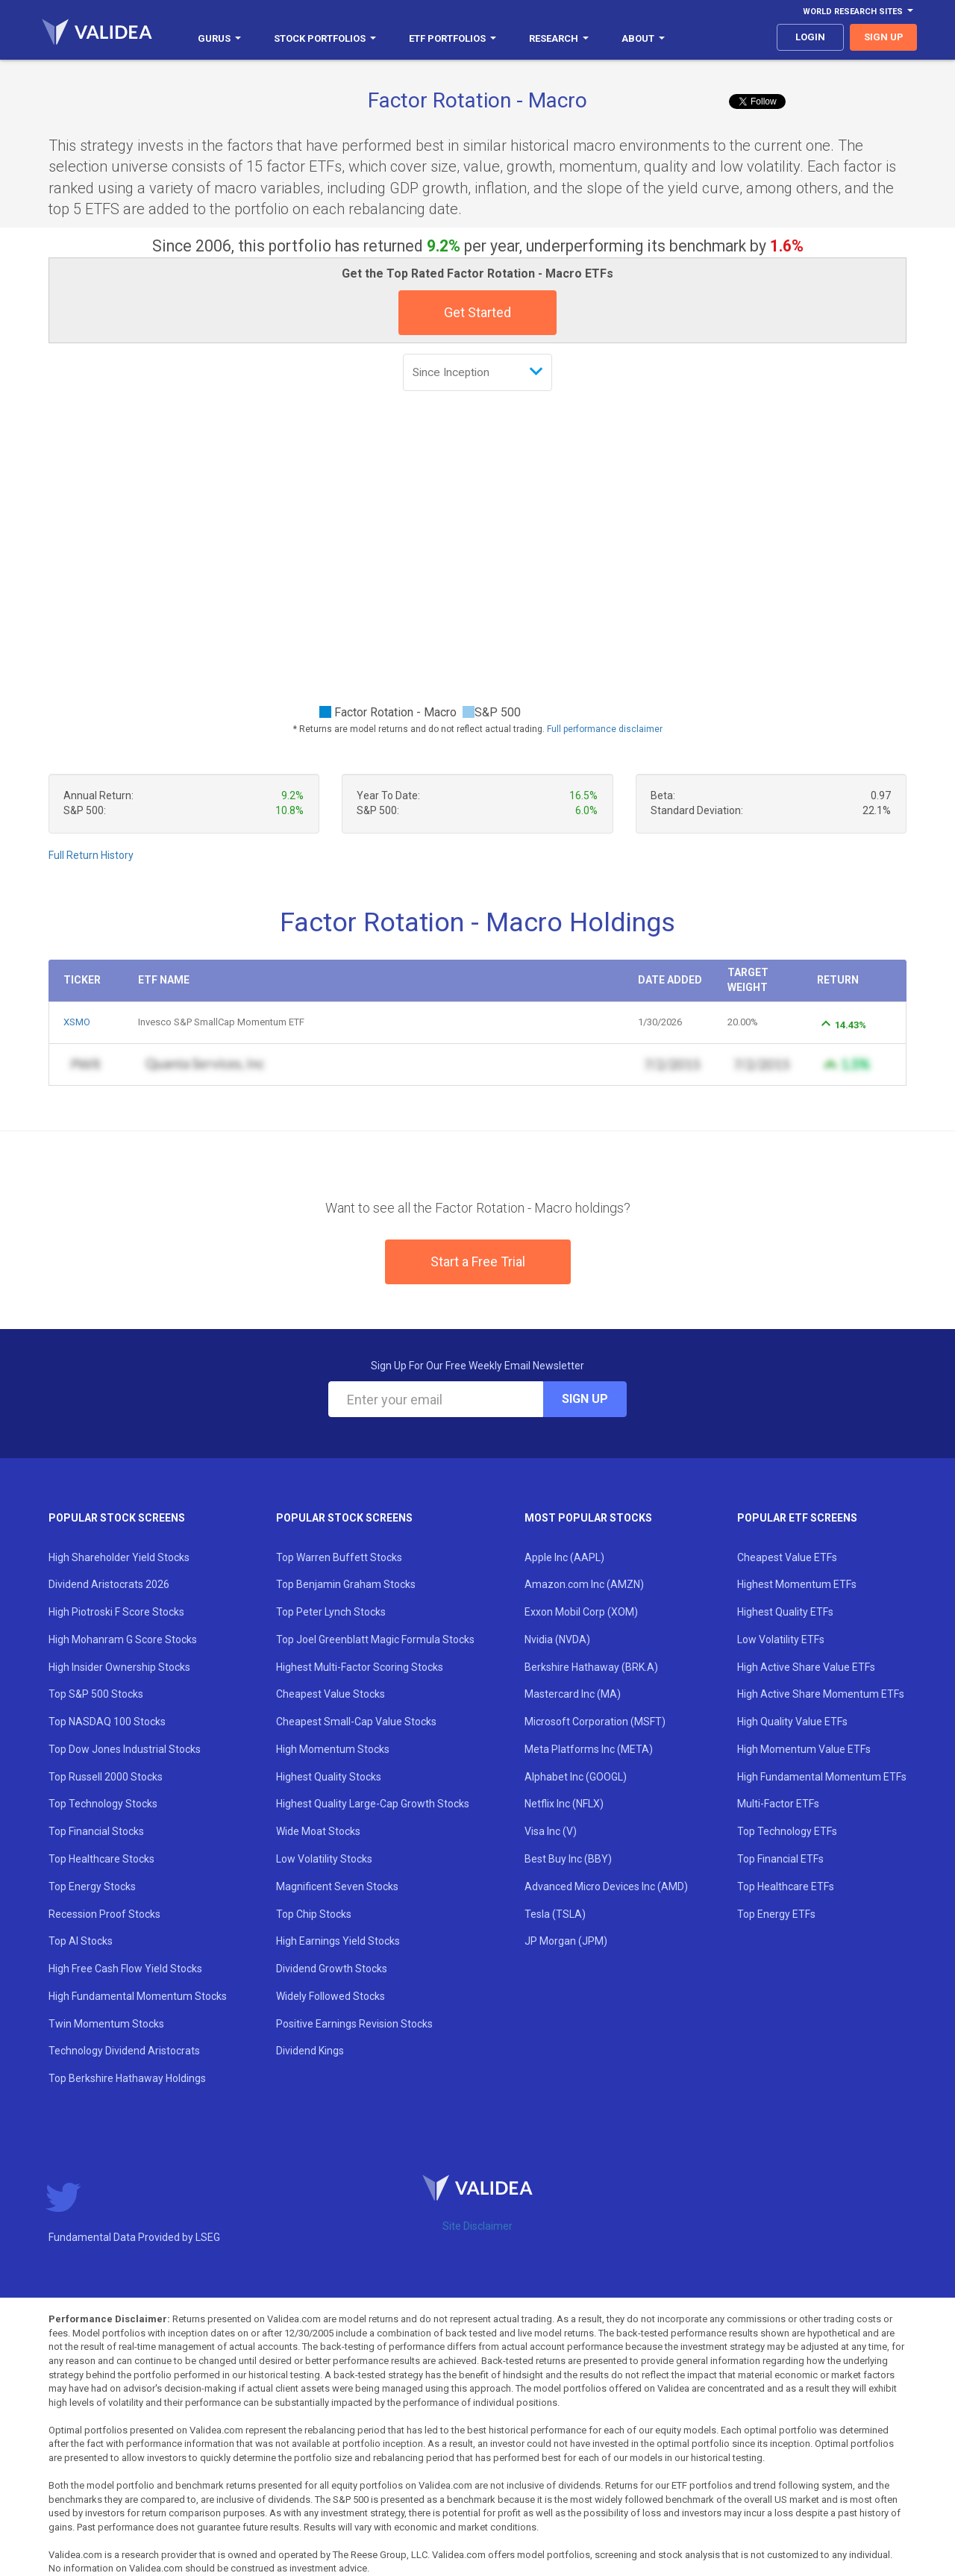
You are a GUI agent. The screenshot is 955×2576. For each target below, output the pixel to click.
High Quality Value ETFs (792, 1722)
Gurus (219, 38)
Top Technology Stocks (102, 1804)
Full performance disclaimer (605, 729)
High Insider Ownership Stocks (119, 1667)
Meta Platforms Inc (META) (589, 1749)
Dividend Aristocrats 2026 (108, 1584)
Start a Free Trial (477, 1261)
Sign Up (585, 1399)
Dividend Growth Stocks (331, 1969)
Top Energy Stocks (92, 1886)
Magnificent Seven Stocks (337, 1886)
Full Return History (91, 855)
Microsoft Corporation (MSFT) (595, 1722)
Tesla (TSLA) (555, 1914)
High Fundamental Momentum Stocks (137, 1996)
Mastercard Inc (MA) (573, 1694)
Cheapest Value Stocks (330, 1694)
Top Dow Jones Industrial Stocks (124, 1749)
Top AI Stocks (80, 1941)
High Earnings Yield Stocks (338, 1941)
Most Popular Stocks (588, 1518)
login (810, 37)
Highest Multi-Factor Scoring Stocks (359, 1667)
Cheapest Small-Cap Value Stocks (356, 1722)
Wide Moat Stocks (318, 1831)
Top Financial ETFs (780, 1859)
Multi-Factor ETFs (778, 1804)
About (643, 38)
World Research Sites (858, 11)
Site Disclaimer (477, 2226)
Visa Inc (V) (551, 1831)
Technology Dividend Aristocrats (124, 2051)
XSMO (76, 1022)
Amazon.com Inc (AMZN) (584, 1584)
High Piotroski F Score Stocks (116, 1612)
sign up (884, 37)
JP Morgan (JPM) (566, 1941)
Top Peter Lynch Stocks (331, 1612)
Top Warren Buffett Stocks (339, 1557)
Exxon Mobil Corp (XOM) (581, 1612)
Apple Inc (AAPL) (564, 1557)
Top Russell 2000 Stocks (105, 1777)
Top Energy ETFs (776, 1914)
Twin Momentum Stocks (106, 2024)
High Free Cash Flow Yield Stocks (125, 1969)
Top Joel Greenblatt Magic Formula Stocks (375, 1639)
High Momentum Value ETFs (804, 1749)
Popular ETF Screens (797, 1518)
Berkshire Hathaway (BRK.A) (591, 1667)
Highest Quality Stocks (328, 1777)
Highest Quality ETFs (785, 1612)
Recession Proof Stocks (104, 1914)
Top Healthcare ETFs (785, 1886)
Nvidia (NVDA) (557, 1639)
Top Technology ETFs (787, 1831)
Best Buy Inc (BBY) (568, 1859)
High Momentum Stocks (332, 1749)
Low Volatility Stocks (324, 1859)
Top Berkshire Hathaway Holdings (127, 2078)
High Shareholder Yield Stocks (119, 1557)
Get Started (477, 312)
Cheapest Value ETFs (787, 1557)
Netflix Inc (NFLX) (564, 1804)
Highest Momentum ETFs (797, 1584)
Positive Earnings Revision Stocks (354, 2024)
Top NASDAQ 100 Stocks (107, 1722)
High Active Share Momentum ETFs (820, 1694)
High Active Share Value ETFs (806, 1667)
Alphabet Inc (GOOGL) (576, 1777)
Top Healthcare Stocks (101, 1859)
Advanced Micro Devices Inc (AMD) (606, 1886)
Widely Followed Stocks (330, 1996)
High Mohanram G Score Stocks (122, 1639)
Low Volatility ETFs (780, 1639)
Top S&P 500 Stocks (95, 1694)
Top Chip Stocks (313, 1914)
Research (559, 38)
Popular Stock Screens (116, 1518)
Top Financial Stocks (96, 1831)
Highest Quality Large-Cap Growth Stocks (372, 1804)
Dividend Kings (310, 2051)
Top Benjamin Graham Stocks (346, 1584)
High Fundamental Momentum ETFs (822, 1777)
